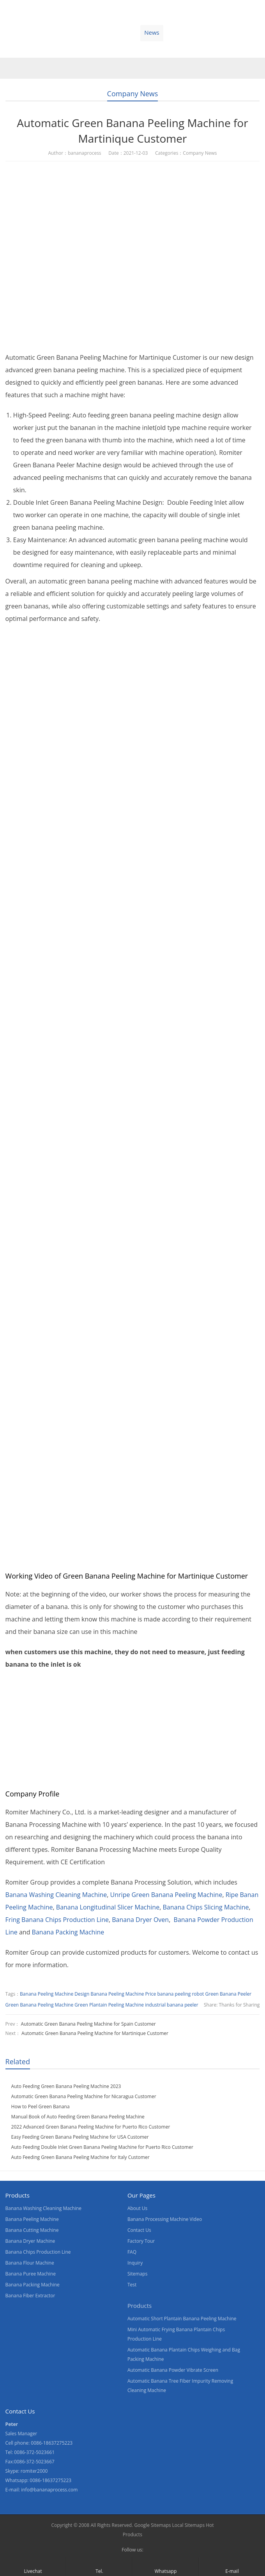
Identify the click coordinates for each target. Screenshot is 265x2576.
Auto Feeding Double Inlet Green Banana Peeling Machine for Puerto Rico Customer (102, 2147)
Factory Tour (141, 2241)
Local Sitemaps (188, 2525)
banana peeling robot (180, 1994)
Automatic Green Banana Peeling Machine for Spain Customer (88, 2024)
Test (131, 2284)
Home (15, 32)
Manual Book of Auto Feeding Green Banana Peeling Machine (78, 2116)
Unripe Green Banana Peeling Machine (166, 1894)
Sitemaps (137, 2273)
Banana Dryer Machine (30, 2241)
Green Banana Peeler (228, 1994)
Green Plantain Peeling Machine (109, 2004)
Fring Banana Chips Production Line (57, 1919)
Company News (132, 93)
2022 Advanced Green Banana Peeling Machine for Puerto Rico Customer (90, 2126)
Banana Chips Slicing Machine (206, 1907)
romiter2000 (34, 2471)
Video (83, 32)
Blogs (224, 32)
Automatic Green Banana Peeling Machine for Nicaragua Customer (83, 2096)
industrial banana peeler (171, 2004)
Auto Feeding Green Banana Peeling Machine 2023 (66, 2086)
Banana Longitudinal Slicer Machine (107, 1907)
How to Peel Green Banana (40, 2106)
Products (49, 32)
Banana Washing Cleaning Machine (56, 1894)
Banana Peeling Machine (32, 2219)
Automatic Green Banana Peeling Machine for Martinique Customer (94, 2033)
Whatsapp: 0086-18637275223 (38, 2480)
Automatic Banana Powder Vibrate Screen (172, 2370)
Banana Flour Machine (29, 2263)
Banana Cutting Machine (32, 2230)
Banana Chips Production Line (38, 2252)
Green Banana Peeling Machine (39, 2004)
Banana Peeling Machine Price (123, 1994)
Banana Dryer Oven (140, 1919)
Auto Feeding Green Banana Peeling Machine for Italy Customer (80, 2157)
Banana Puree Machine (30, 2273)
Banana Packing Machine (68, 1932)
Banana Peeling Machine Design (54, 1994)
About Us (117, 32)
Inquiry (135, 2263)
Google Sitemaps (152, 2525)
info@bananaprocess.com (49, 2489)
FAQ (131, 2252)
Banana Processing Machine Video (164, 2219)
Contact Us (188, 32)
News (151, 32)
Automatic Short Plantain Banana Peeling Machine (182, 2318)
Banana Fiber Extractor (30, 2295)
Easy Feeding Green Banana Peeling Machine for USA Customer (80, 2137)
